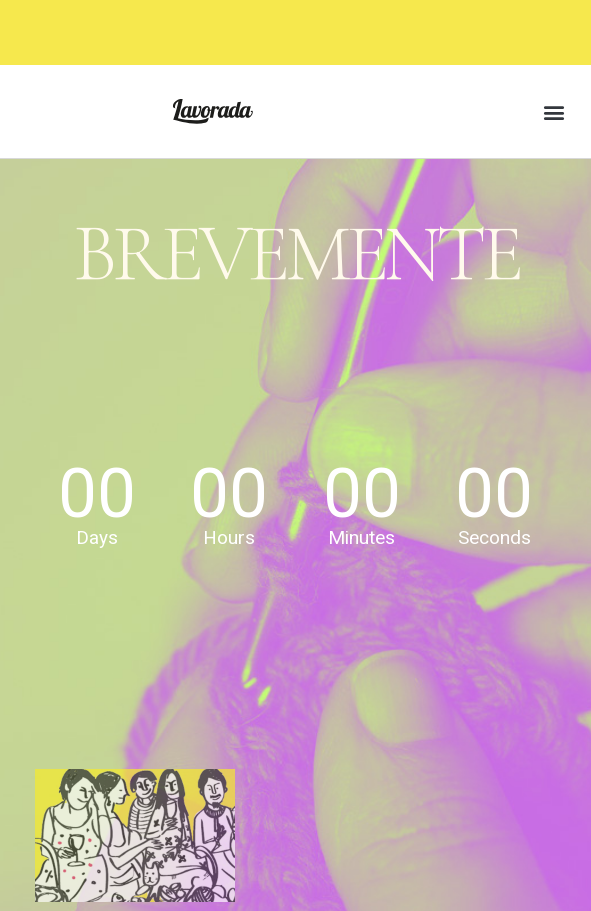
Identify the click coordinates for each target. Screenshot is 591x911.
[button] (554, 111)
